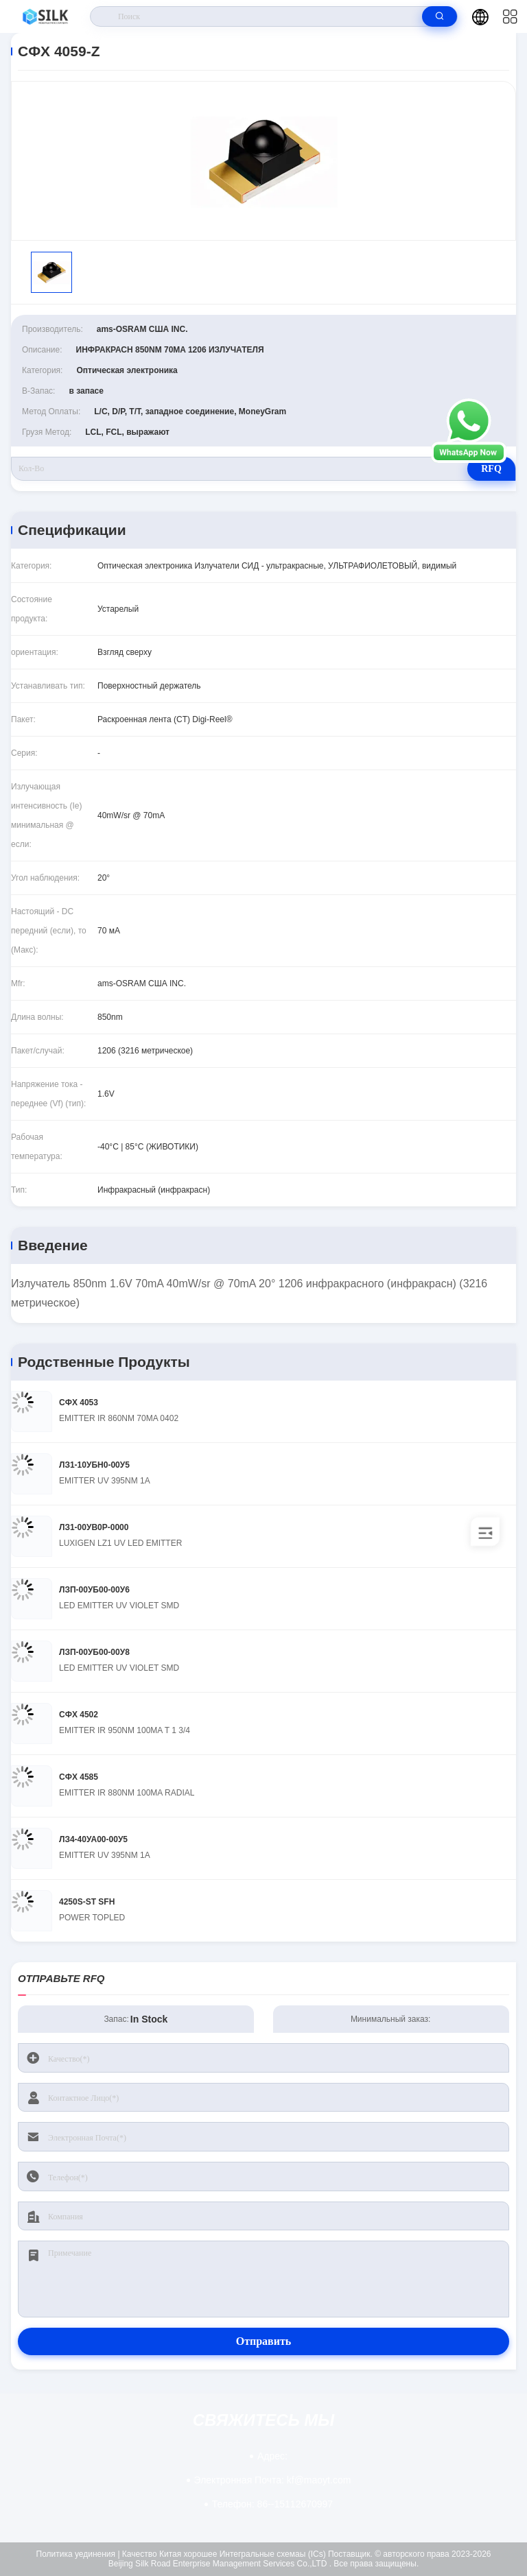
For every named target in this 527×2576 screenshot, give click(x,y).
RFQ (491, 469)
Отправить (264, 2341)
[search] (439, 16)
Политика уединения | (78, 2554)
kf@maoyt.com (272, 2479)
